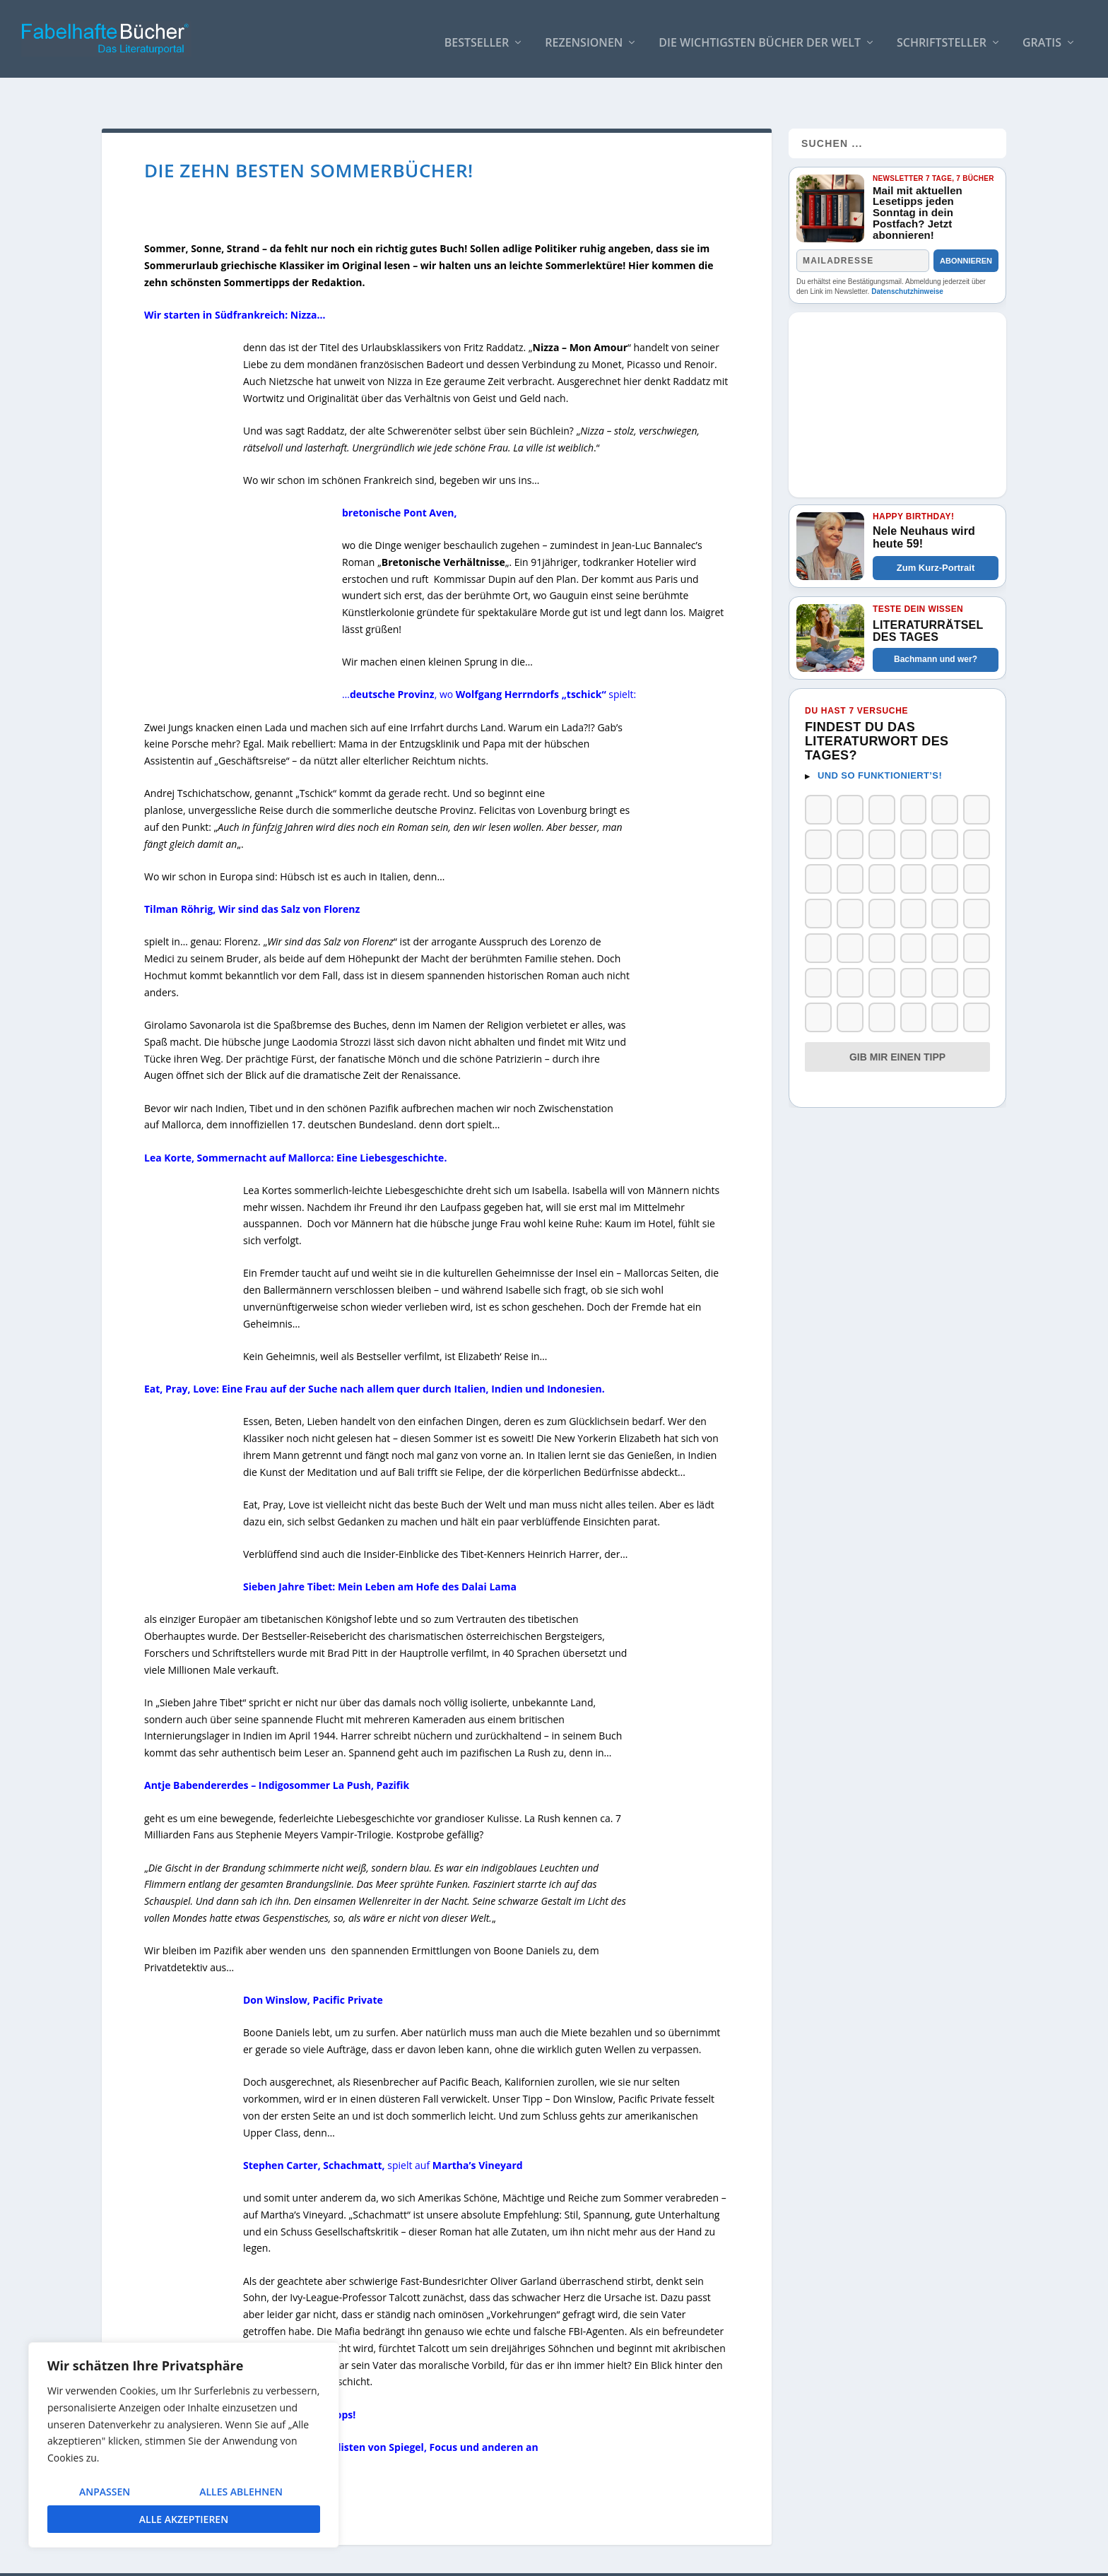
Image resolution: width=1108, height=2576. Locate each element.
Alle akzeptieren (183, 2519)
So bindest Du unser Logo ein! (768, 2559)
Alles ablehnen (241, 2491)
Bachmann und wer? (935, 629)
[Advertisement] (897, 371)
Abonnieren (966, 231)
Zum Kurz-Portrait (936, 538)
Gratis (1041, 36)
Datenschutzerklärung (955, 2559)
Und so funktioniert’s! (880, 745)
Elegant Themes (208, 2559)
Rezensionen (584, 36)
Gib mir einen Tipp (897, 1027)
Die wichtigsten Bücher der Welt (760, 36)
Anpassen (104, 2491)
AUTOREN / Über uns (642, 2559)
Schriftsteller (941, 36)
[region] (183, 2445)
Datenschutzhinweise (907, 262)
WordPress (353, 2559)
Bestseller (476, 36)
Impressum (870, 2559)
